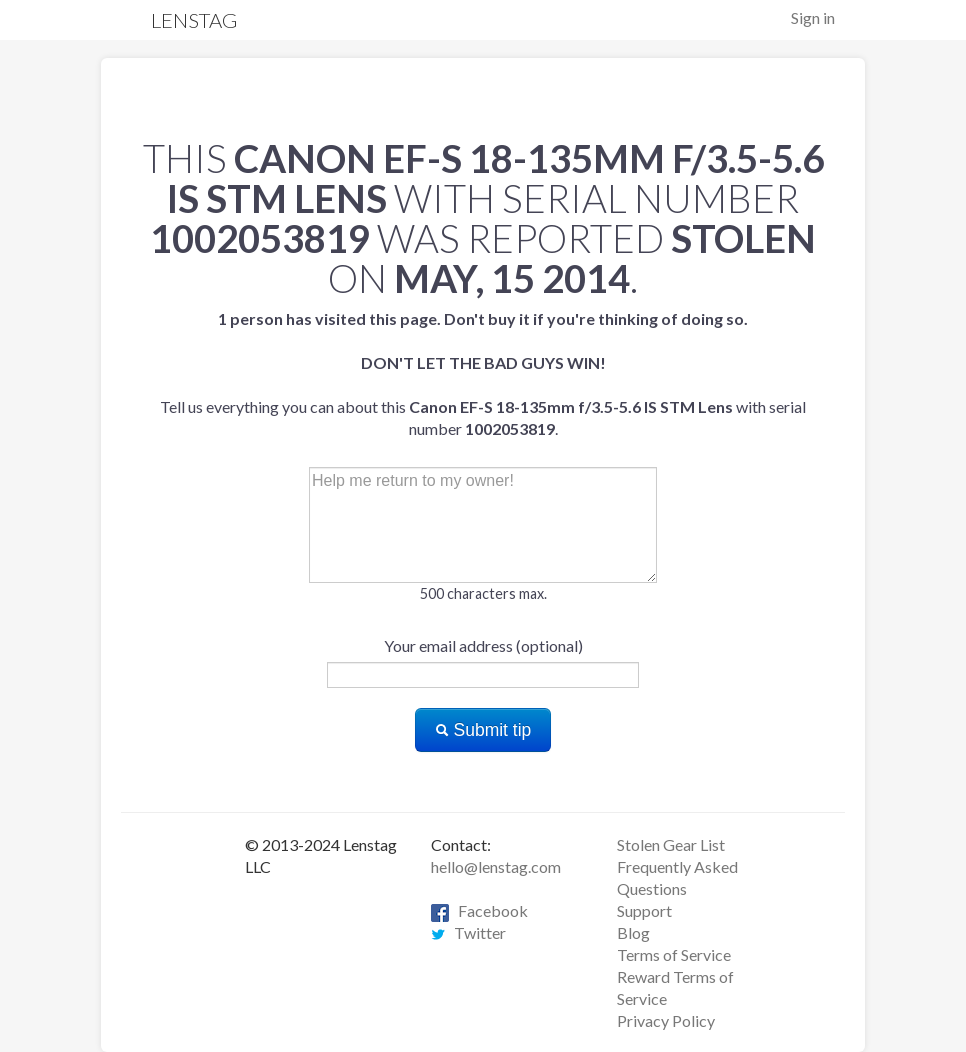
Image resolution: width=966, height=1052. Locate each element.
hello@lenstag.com (496, 866)
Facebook (479, 910)
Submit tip (483, 730)
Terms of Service (674, 954)
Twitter (468, 932)
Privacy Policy (666, 1020)
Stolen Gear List (671, 844)
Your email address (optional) (483, 645)
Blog (633, 932)
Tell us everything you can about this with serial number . (483, 373)
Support (644, 910)
